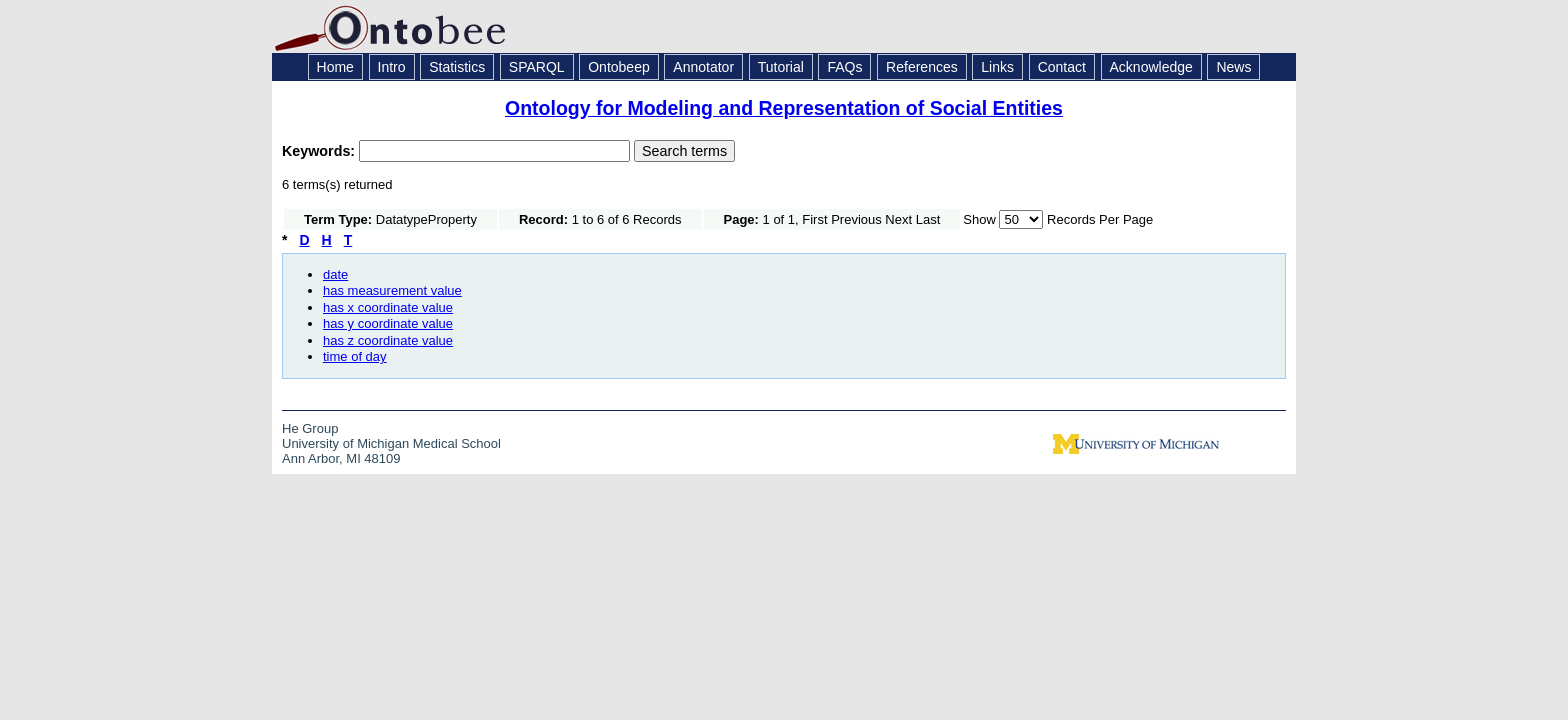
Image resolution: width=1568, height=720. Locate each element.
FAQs (844, 67)
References (922, 67)
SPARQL (537, 67)
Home (335, 67)
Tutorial (781, 67)
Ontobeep (619, 67)
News (1233, 67)
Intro (392, 67)
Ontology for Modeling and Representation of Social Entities (784, 108)
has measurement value (392, 290)
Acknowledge (1151, 67)
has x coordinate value (388, 307)
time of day (355, 356)
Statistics (457, 67)
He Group (310, 428)
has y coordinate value (388, 323)
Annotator (703, 67)
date (335, 274)
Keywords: (320, 151)
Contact (1062, 67)
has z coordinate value (388, 340)
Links (997, 67)
